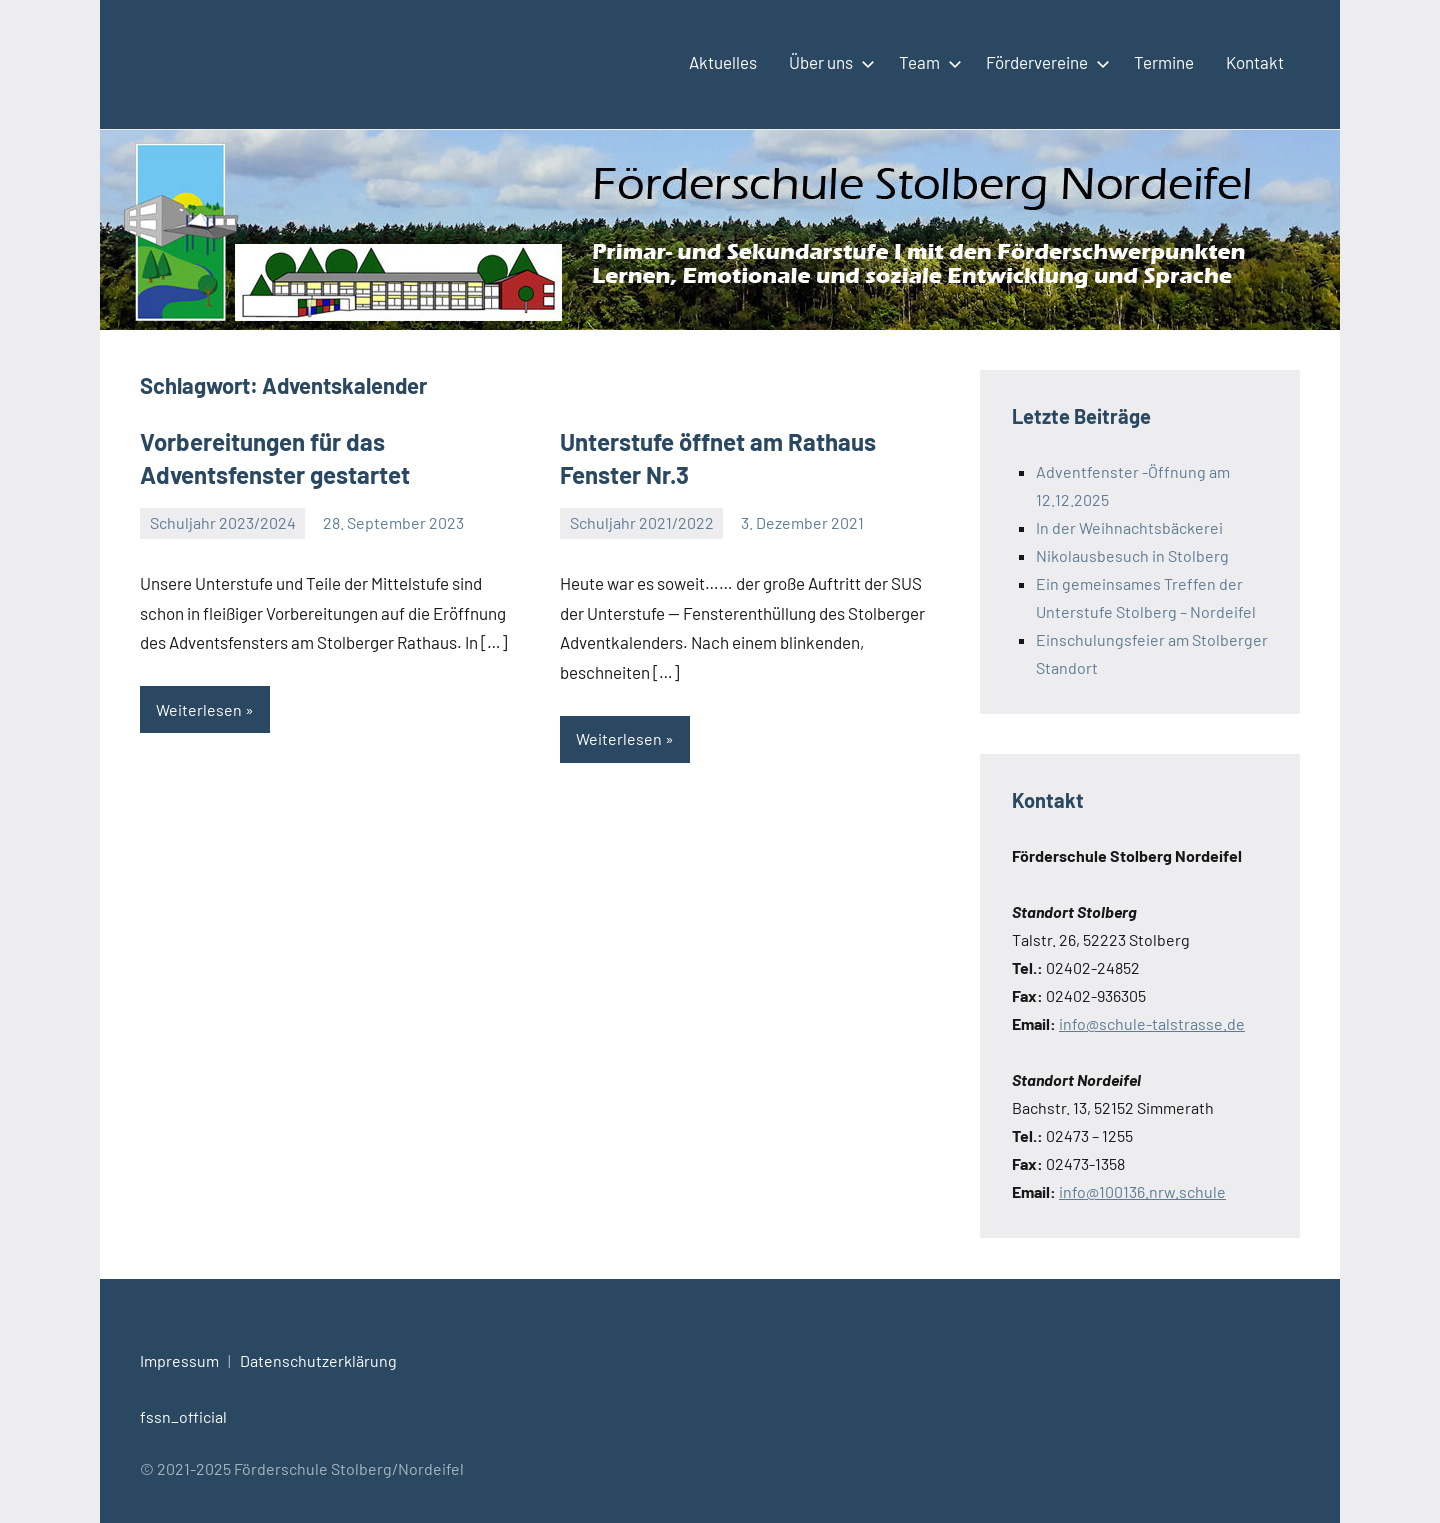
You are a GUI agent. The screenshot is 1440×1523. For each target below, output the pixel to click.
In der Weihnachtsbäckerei (1129, 527)
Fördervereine (1044, 62)
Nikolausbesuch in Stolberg (1132, 555)
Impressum (179, 1360)
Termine (1164, 62)
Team (926, 62)
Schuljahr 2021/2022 (642, 522)
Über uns (828, 62)
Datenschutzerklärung (318, 1360)
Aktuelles (723, 62)
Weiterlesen (199, 709)
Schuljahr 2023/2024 (223, 522)
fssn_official (183, 1416)
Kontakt (1255, 62)
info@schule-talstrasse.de (1152, 1023)
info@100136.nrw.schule (1142, 1191)
